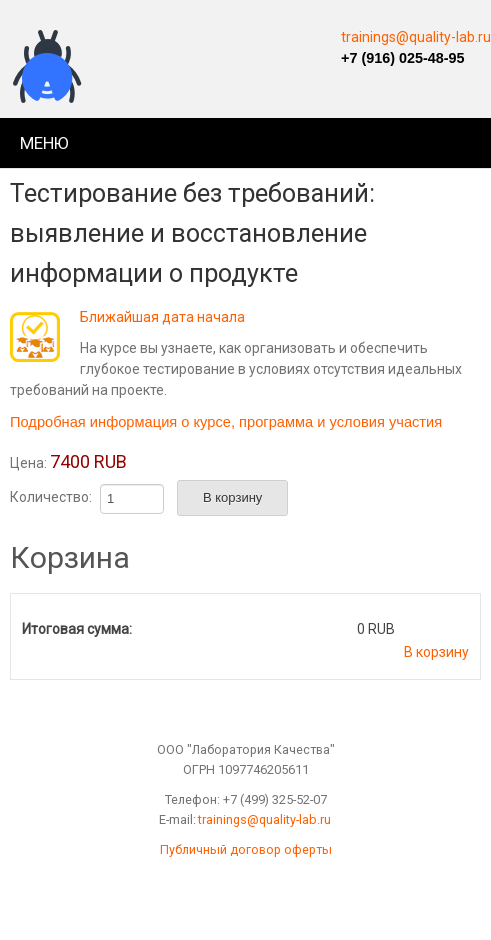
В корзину (436, 652)
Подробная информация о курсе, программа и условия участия (226, 422)
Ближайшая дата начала (162, 317)
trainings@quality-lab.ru (416, 37)
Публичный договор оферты (246, 849)
